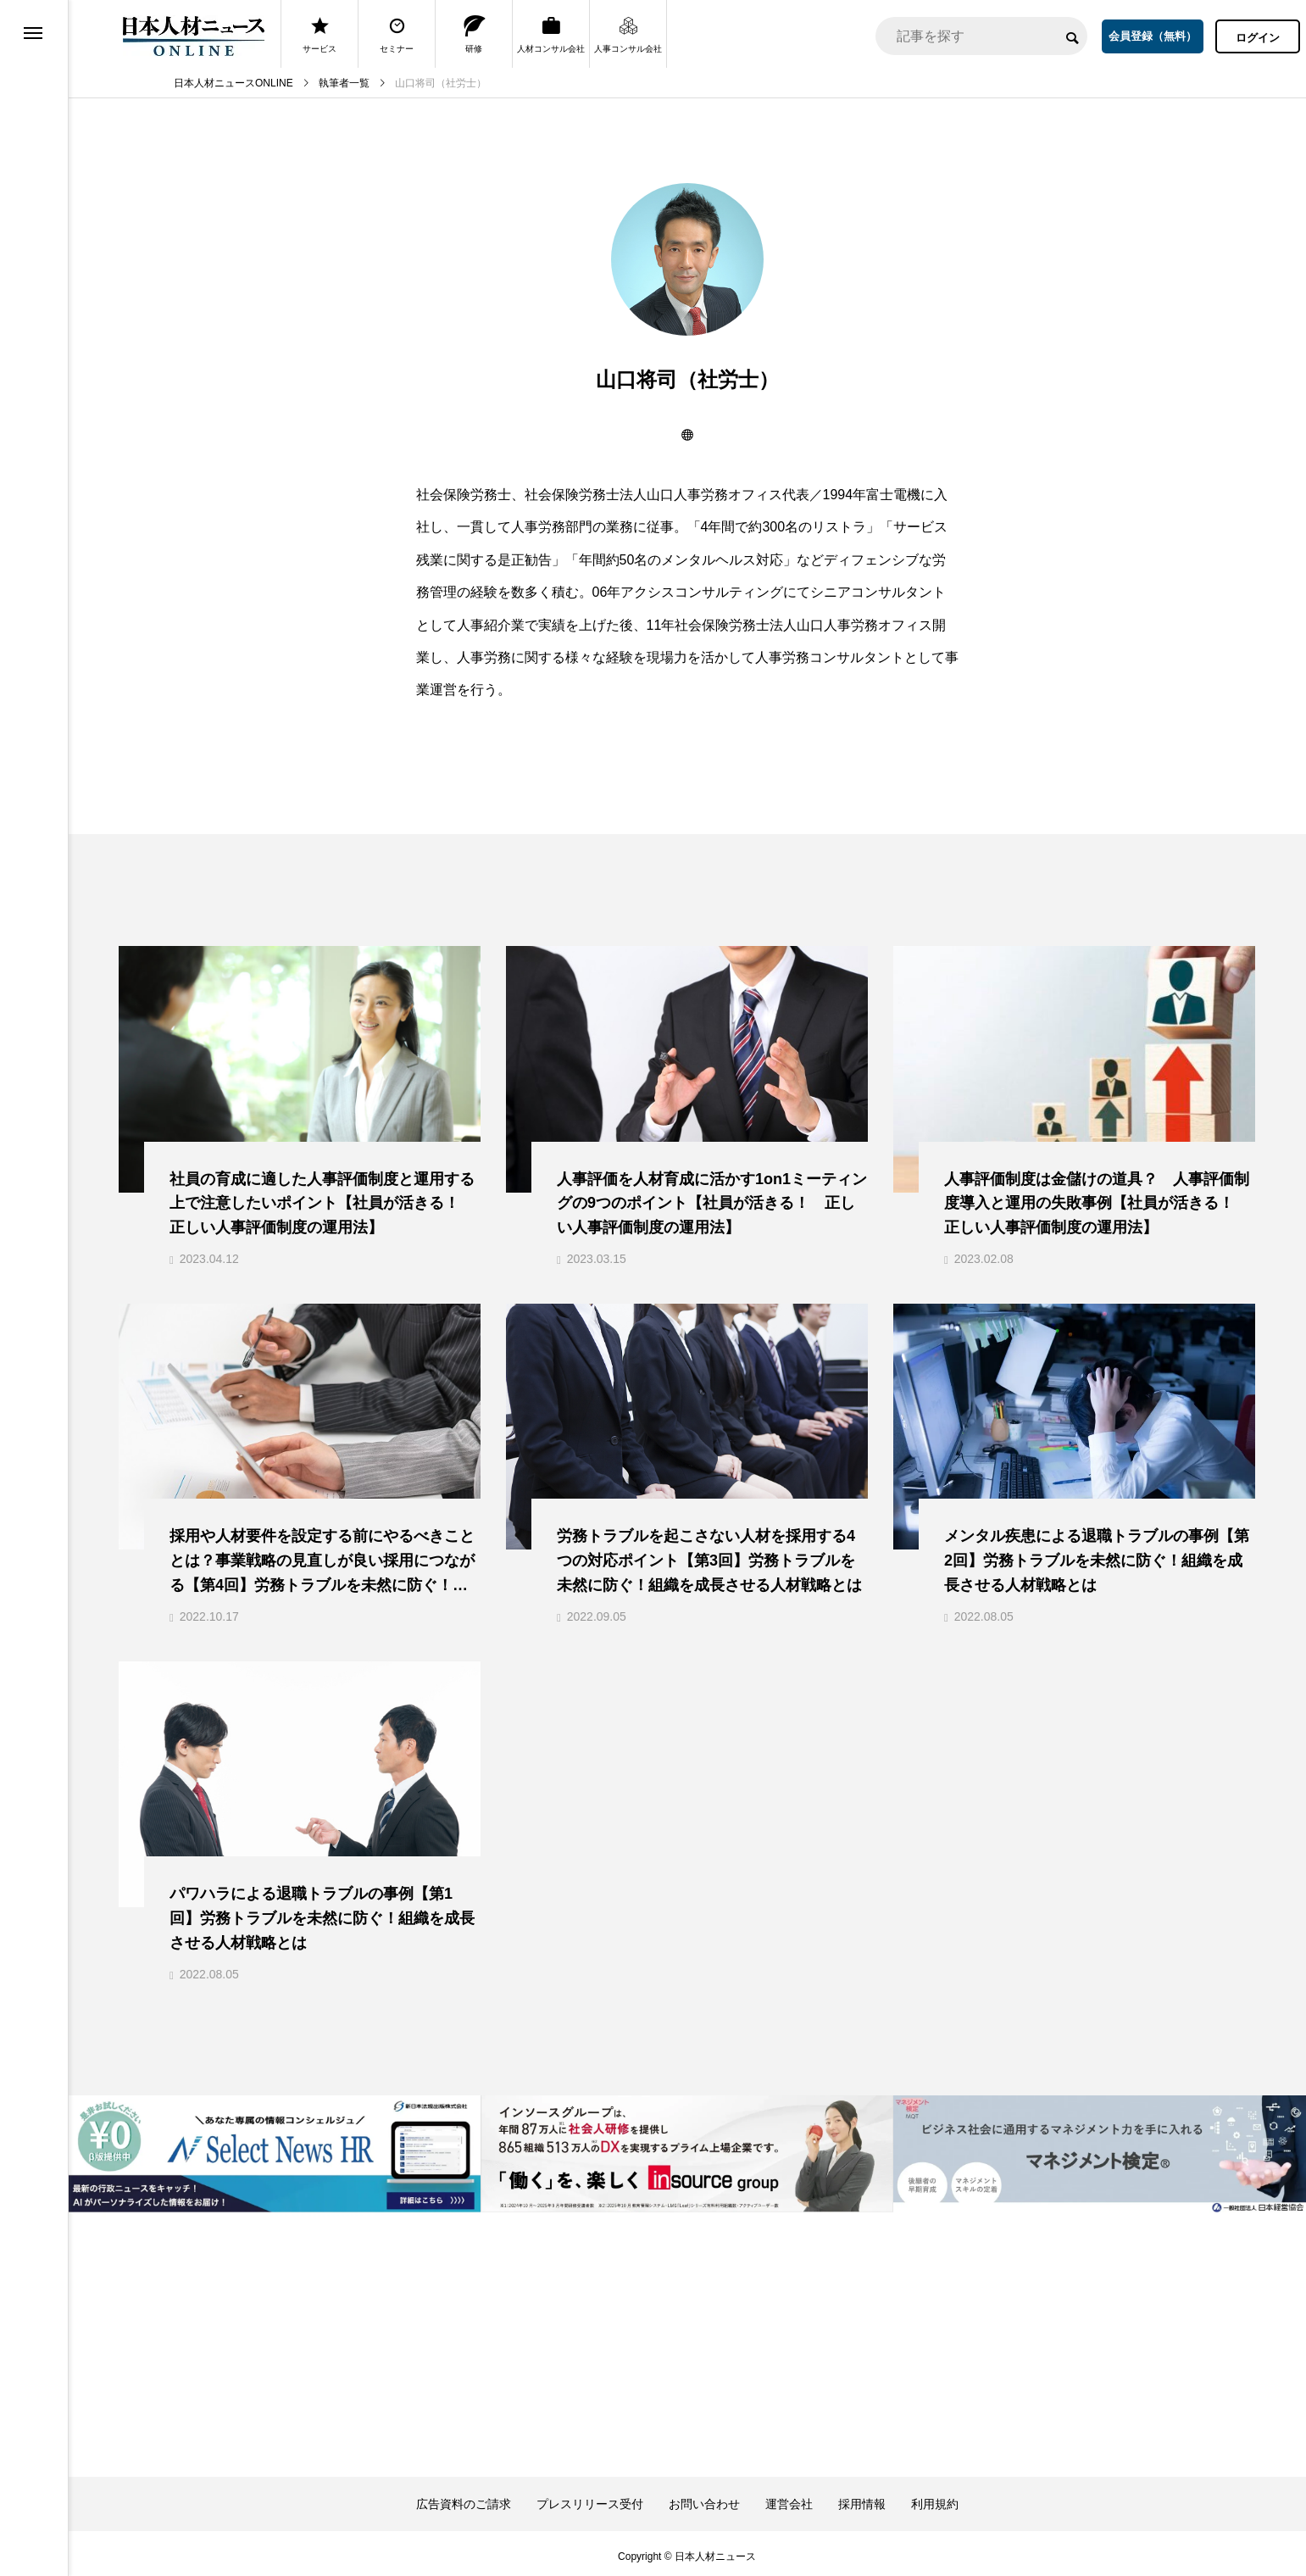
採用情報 (862, 2498)
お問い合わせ (704, 2498)
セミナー (397, 34)
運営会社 (789, 2498)
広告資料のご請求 (463, 2498)
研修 (474, 34)
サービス (319, 34)
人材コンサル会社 (551, 34)
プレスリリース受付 (589, 2498)
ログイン (1258, 37)
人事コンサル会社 (628, 34)
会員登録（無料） (1153, 36)
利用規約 (935, 2498)
